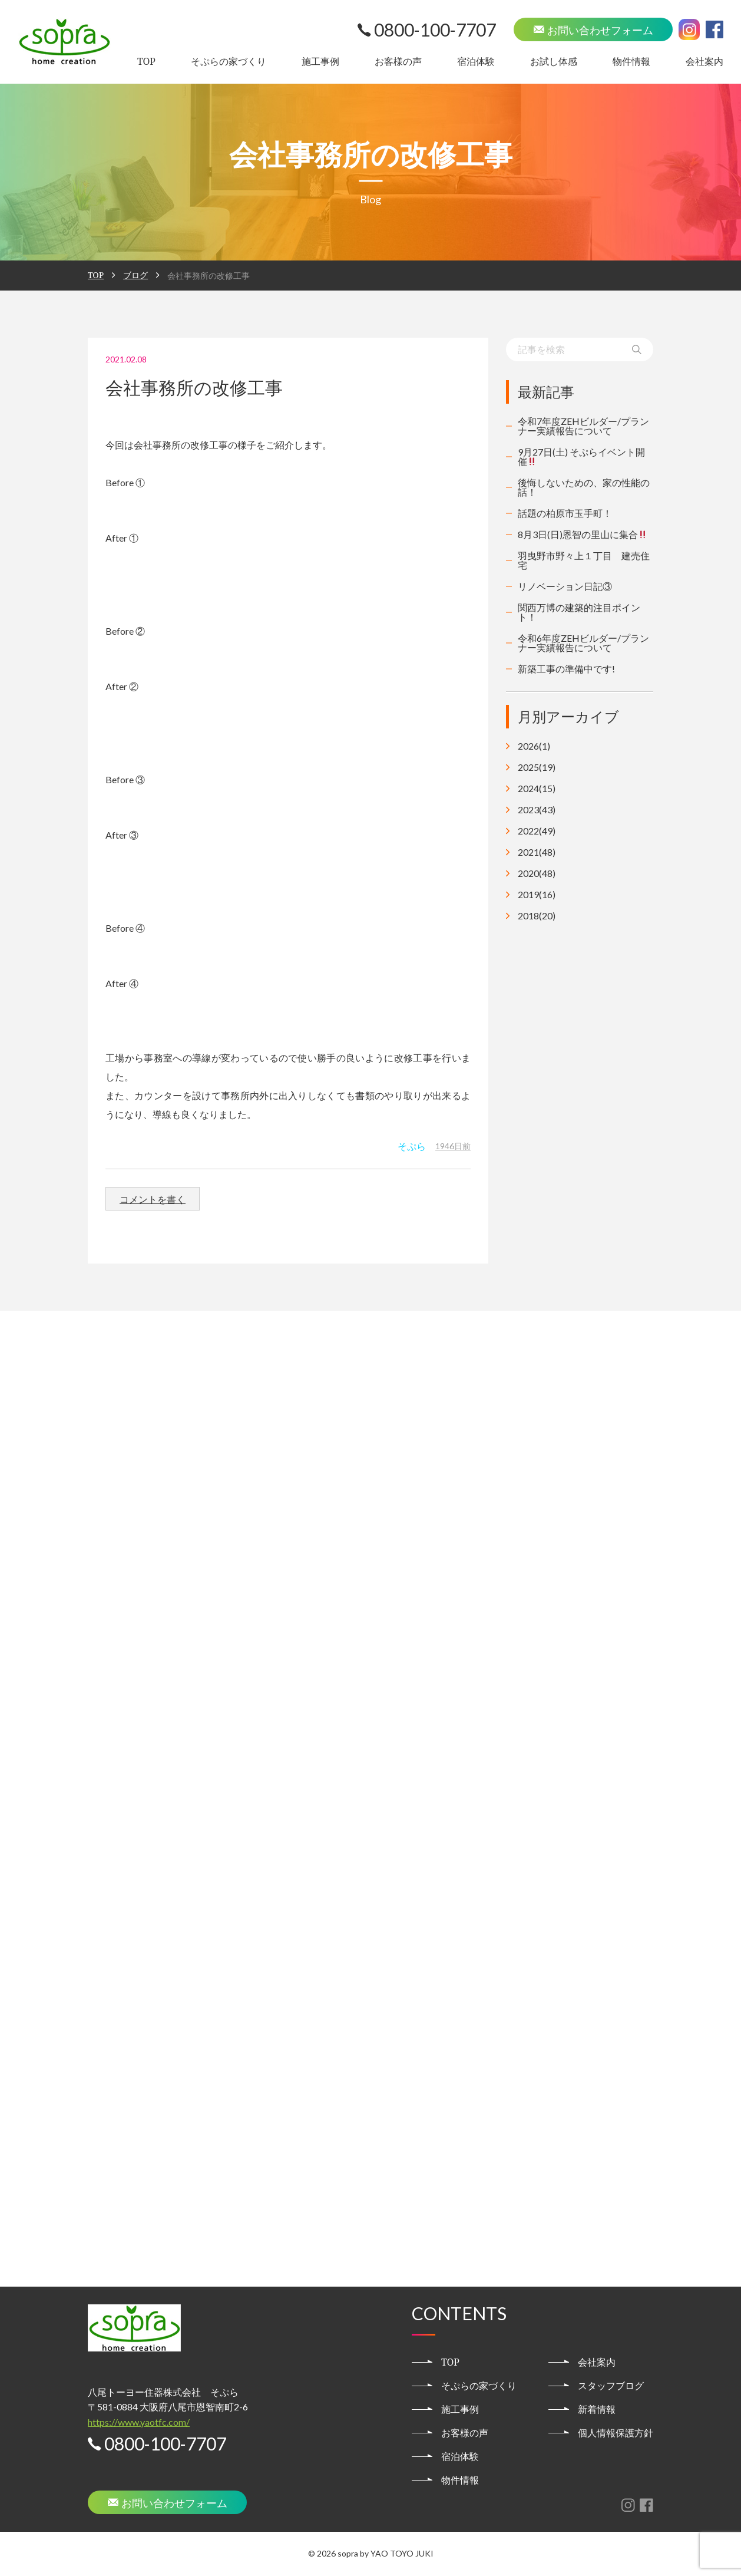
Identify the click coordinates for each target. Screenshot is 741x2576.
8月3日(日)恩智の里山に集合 (583, 534)
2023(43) (536, 809)
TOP (146, 61)
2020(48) (536, 873)
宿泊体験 (476, 61)
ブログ (135, 275)
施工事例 (320, 61)
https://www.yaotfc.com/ (139, 2421)
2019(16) (536, 894)
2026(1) (534, 746)
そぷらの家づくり (228, 61)
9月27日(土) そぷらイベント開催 (581, 456)
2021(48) (536, 852)
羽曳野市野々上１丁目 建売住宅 (584, 560)
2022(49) (536, 831)
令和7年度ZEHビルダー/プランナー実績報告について (583, 425)
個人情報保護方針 (615, 2432)
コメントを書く (153, 1199)
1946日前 (453, 1146)
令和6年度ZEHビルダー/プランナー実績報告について (583, 642)
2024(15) (536, 788)
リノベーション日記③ (565, 586)
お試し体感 (553, 61)
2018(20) (536, 916)
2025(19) (536, 767)
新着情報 (597, 2409)
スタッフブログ (611, 2385)
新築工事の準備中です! (566, 668)
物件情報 (631, 61)
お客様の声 (398, 61)
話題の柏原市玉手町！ (565, 513)
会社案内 (704, 61)
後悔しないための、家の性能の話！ (584, 487)
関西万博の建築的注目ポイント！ (579, 612)
